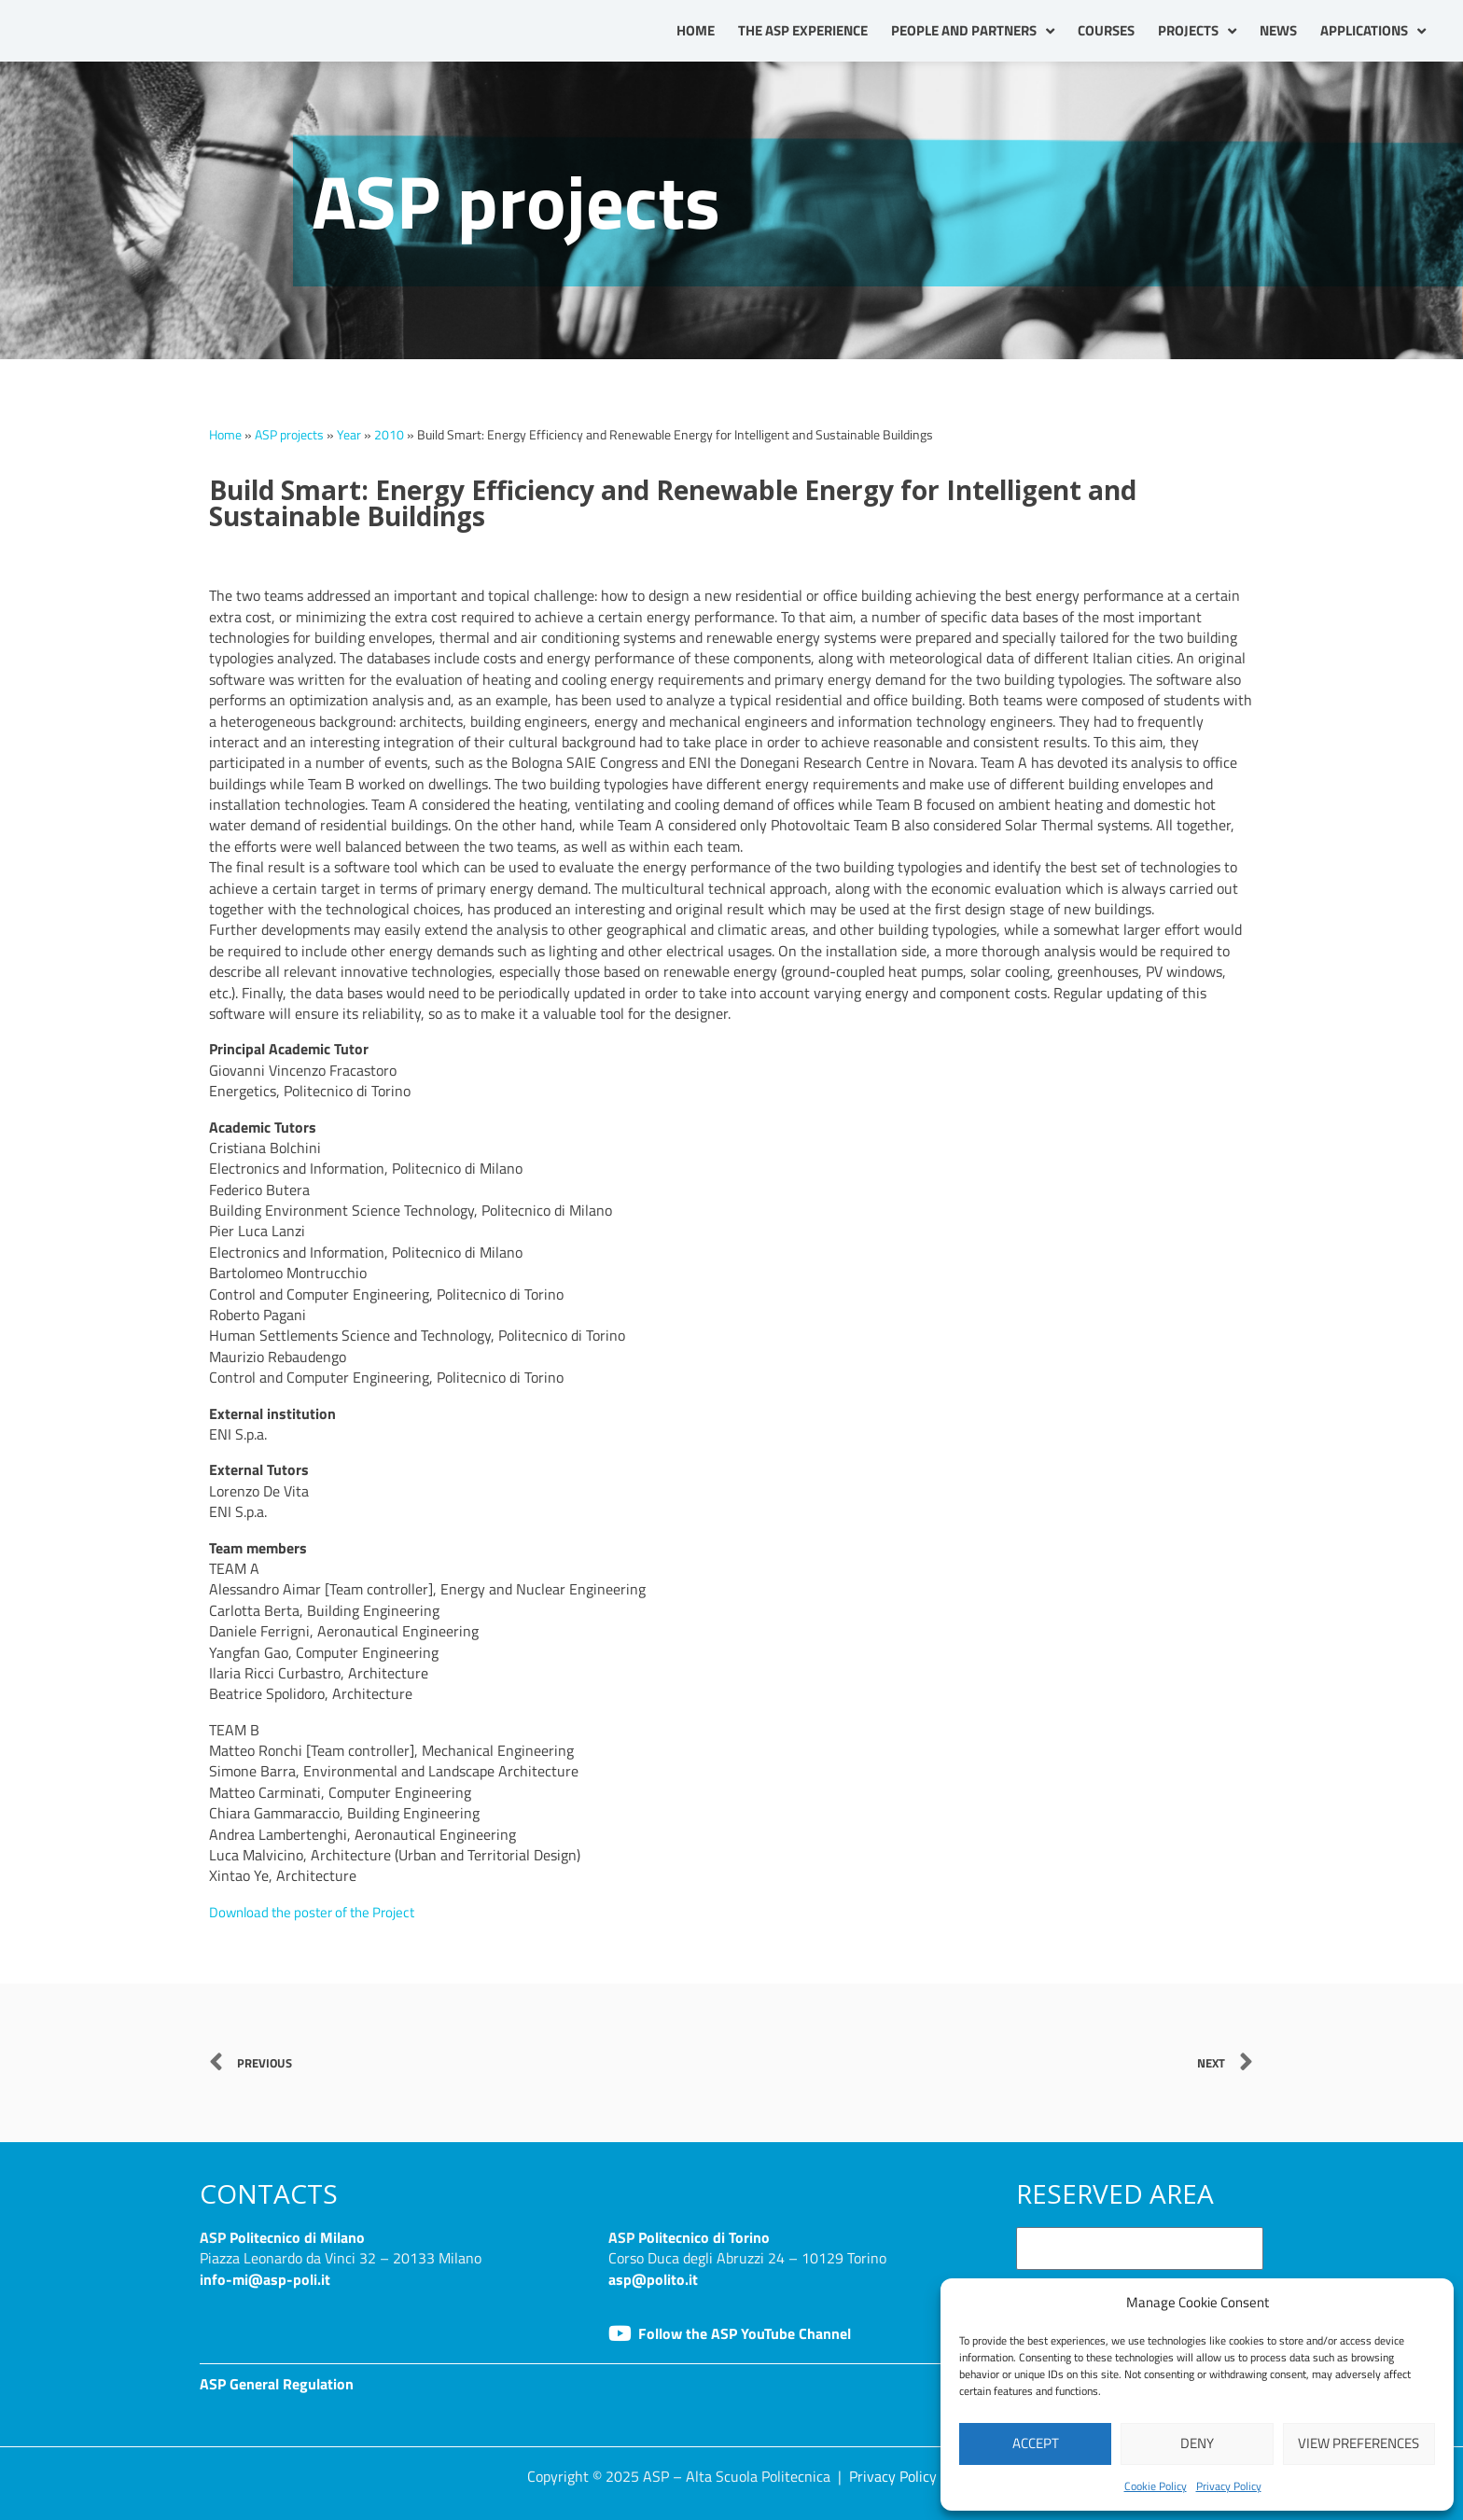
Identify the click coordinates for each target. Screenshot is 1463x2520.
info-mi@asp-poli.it (265, 2279)
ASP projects (289, 434)
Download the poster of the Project (319, 1911)
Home (695, 30)
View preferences (1358, 2443)
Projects (1197, 31)
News (1278, 30)
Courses (1106, 30)
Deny (1197, 2443)
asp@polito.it (653, 2279)
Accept (1035, 2443)
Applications (1373, 31)
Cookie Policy (1155, 2486)
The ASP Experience (803, 30)
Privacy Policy (1228, 2486)
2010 (389, 434)
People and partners (972, 31)
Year (349, 434)
